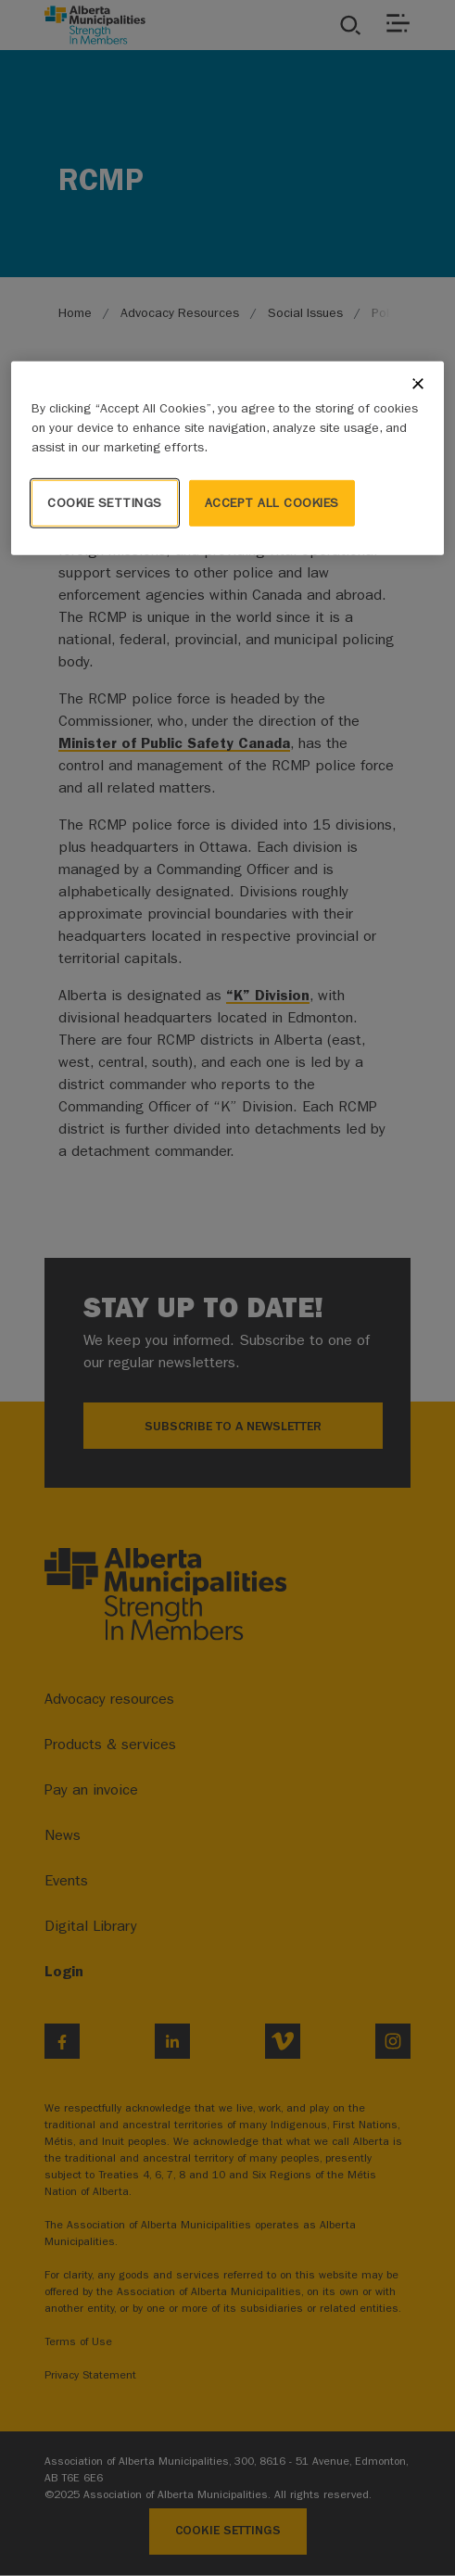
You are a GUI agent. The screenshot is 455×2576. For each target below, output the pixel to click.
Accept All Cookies (272, 503)
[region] (227, 458)
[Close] (418, 383)
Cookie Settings (104, 503)
